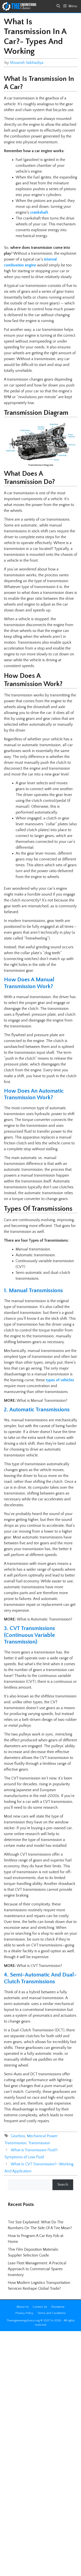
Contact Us (40, 2306)
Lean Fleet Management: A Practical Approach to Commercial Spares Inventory (37, 2269)
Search (63, 2185)
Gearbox (18, 2136)
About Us (23, 2306)
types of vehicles (60, 1380)
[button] (58, 6)
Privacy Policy (24, 2313)
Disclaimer (58, 2306)
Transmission (39, 2143)
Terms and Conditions (51, 2313)
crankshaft (39, 212)
